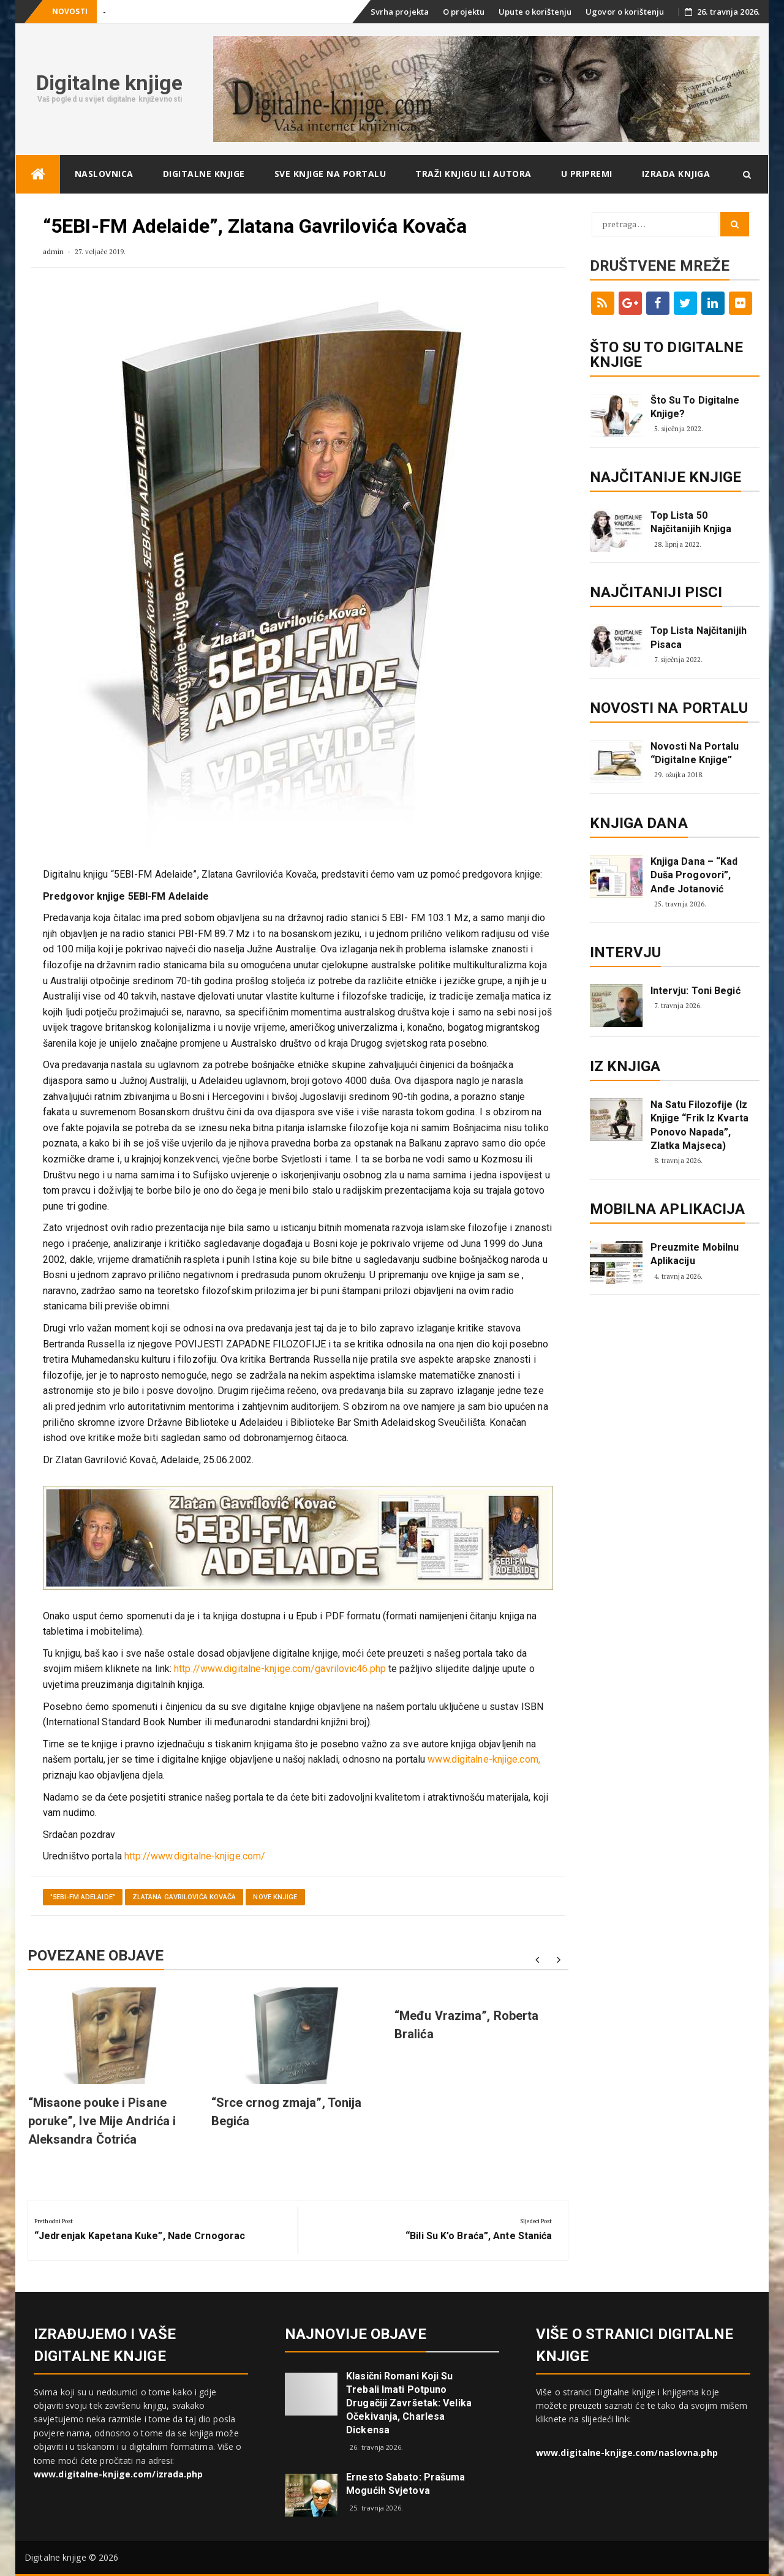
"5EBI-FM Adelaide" (82, 1897)
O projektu (463, 11)
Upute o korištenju (535, 11)
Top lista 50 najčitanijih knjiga (691, 522)
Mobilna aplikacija (667, 1209)
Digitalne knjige (109, 82)
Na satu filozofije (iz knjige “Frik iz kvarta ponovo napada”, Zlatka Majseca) (699, 1125)
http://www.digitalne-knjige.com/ (194, 1856)
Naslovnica (104, 173)
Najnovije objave (355, 2334)
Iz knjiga (625, 1066)
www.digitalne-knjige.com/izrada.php (118, 2474)
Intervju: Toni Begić (695, 990)
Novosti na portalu (669, 708)
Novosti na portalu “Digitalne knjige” (694, 753)
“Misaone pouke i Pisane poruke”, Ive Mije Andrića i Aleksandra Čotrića (102, 2121)
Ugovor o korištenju (625, 11)
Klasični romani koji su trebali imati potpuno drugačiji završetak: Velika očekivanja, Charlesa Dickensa (409, 2403)
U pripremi (586, 173)
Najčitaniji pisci (656, 592)
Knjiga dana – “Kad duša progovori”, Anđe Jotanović (694, 875)
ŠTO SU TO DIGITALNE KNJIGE (667, 355)
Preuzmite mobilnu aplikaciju (694, 1254)
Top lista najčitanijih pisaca (698, 637)
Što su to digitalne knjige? (695, 407)
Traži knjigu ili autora (473, 173)
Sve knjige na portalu (330, 173)
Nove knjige (275, 1897)
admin (53, 251)
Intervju (626, 952)
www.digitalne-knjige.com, (484, 1759)
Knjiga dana (639, 823)
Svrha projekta (400, 11)
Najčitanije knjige (666, 477)
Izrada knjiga (676, 173)
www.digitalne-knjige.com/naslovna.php (627, 2452)
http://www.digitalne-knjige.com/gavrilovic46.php (280, 1668)
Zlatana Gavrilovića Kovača (184, 1897)
